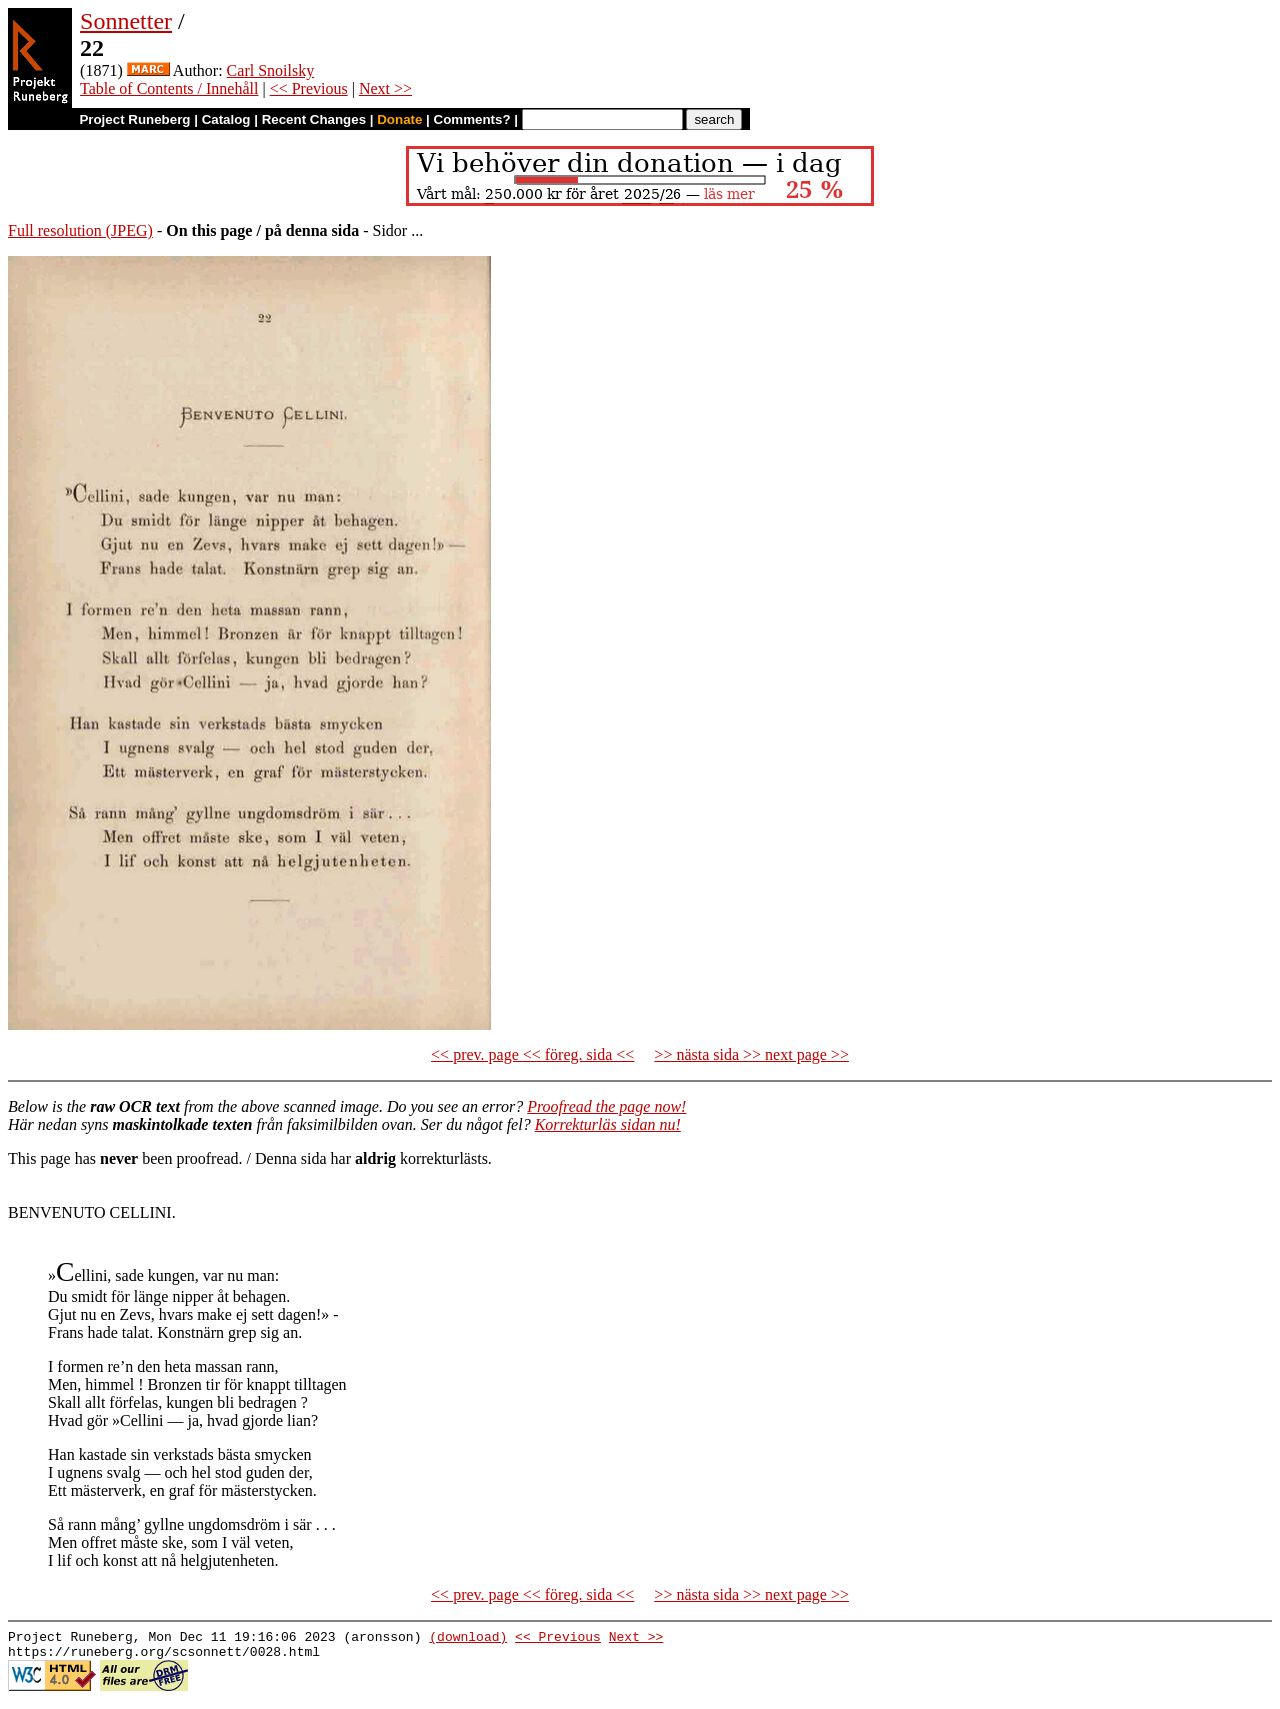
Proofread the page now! (606, 1106)
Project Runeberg (134, 119)
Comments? (472, 119)
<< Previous (309, 88)
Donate (399, 119)
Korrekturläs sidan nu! (608, 1124)
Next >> (385, 88)
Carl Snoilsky (271, 70)
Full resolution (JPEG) (80, 230)
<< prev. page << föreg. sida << (532, 1054)
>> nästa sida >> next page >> (751, 1054)
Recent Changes (314, 119)
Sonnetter (126, 21)
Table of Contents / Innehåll (169, 88)
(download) (468, 1639)
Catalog (226, 119)
